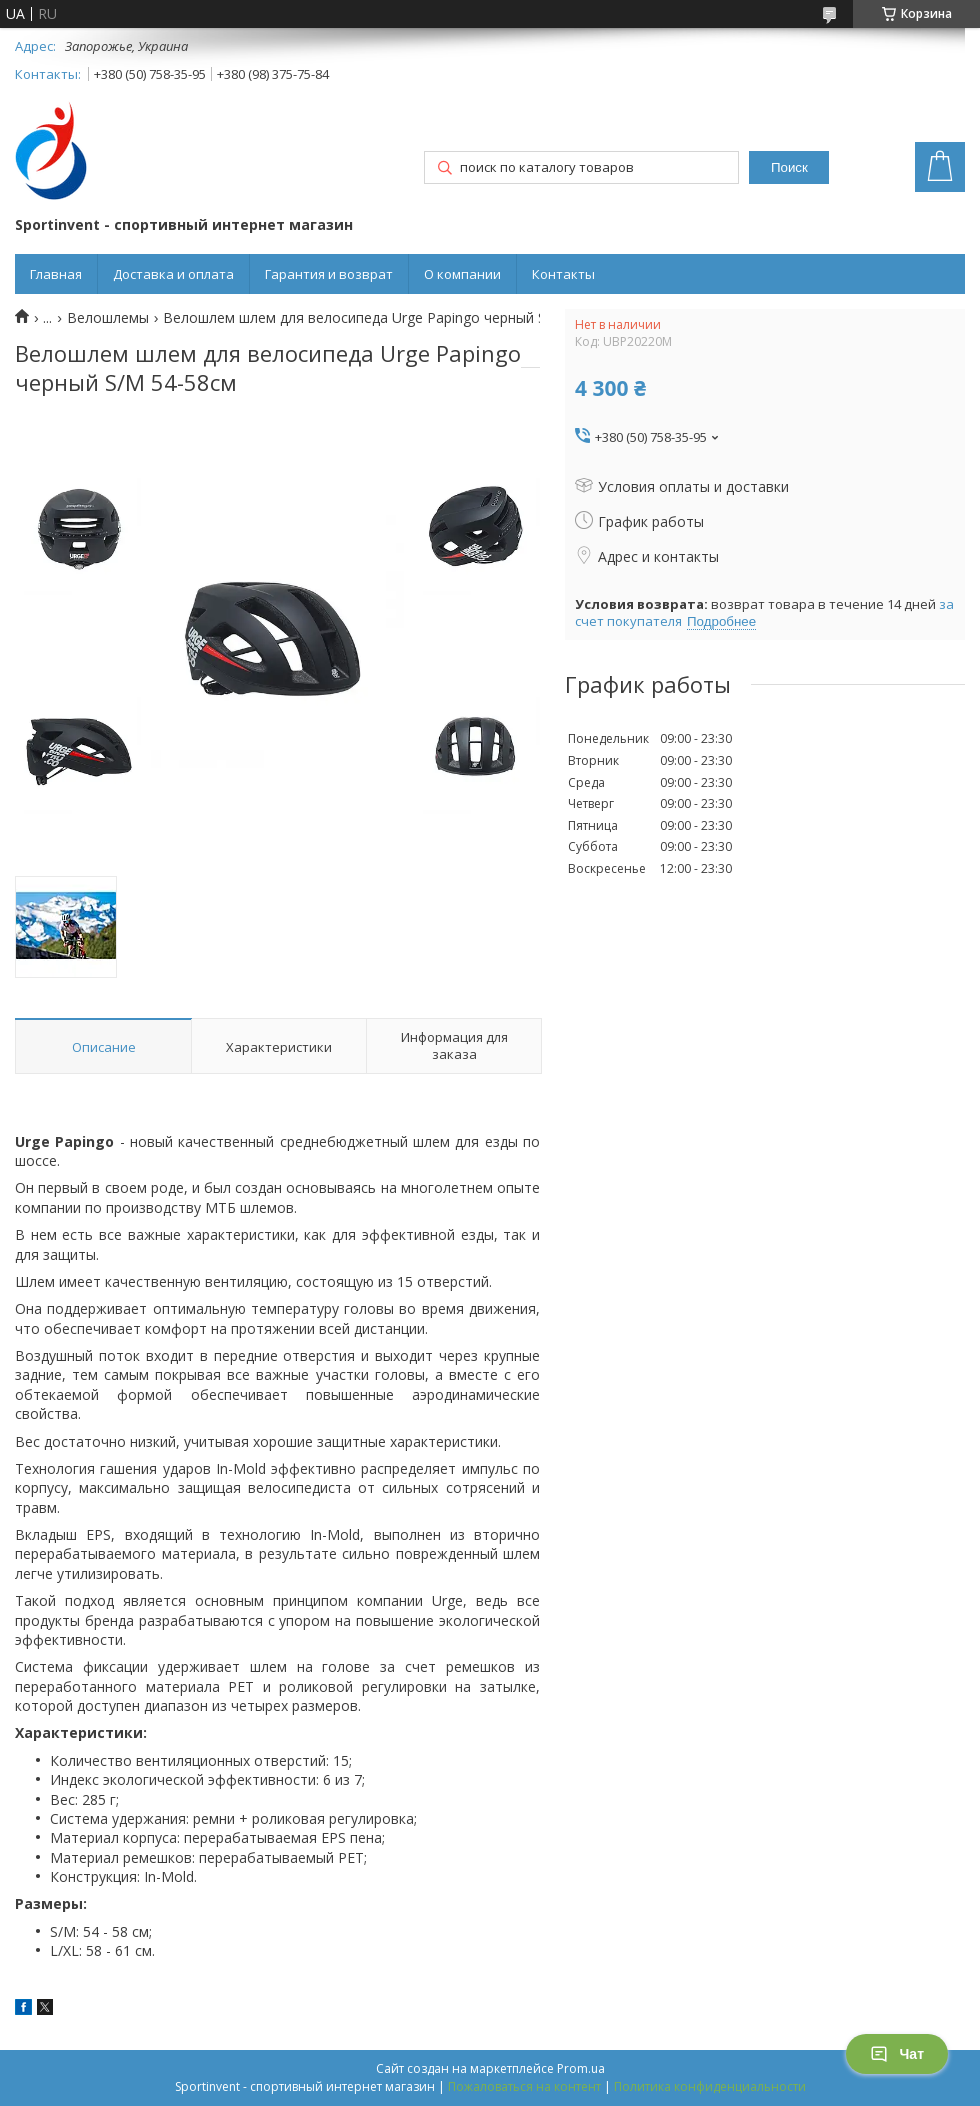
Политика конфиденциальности (710, 2086)
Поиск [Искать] (789, 167)
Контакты (563, 274)
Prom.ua (581, 2068)
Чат (897, 2054)
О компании (462, 274)
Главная (56, 274)
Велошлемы (108, 318)
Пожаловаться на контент (524, 2086)
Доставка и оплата (173, 274)
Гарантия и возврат (329, 274)
